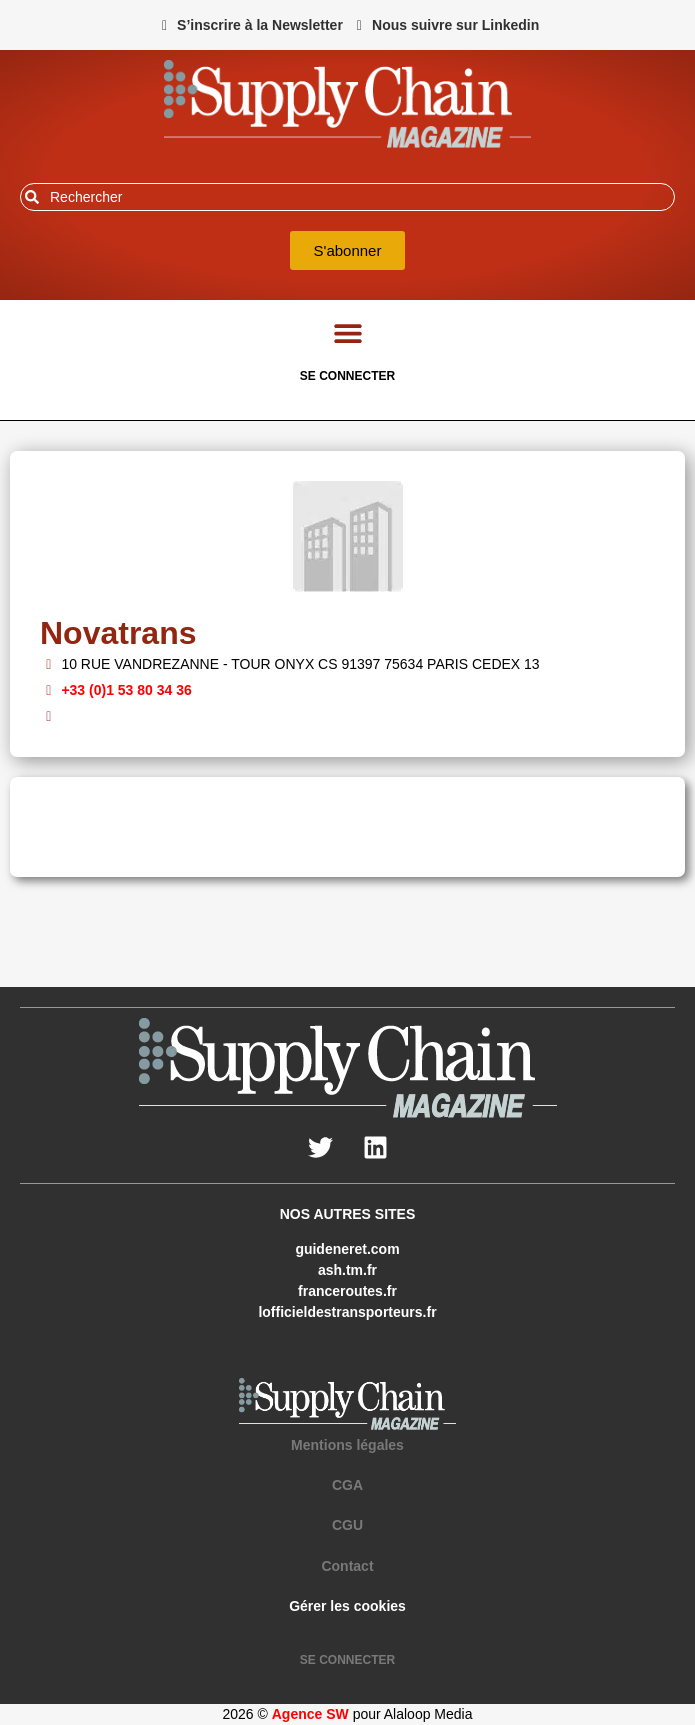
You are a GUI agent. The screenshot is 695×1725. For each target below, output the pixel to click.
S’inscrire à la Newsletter (260, 25)
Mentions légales (347, 1445)
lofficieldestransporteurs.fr (347, 1312)
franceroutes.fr (347, 1291)
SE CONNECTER (347, 376)
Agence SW (310, 1714)
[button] (347, 332)
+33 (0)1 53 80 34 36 (126, 690)
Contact (347, 1566)
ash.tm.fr (347, 1270)
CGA (347, 1485)
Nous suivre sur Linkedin (455, 25)
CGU (347, 1525)
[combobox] (347, 197)
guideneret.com (347, 1249)
